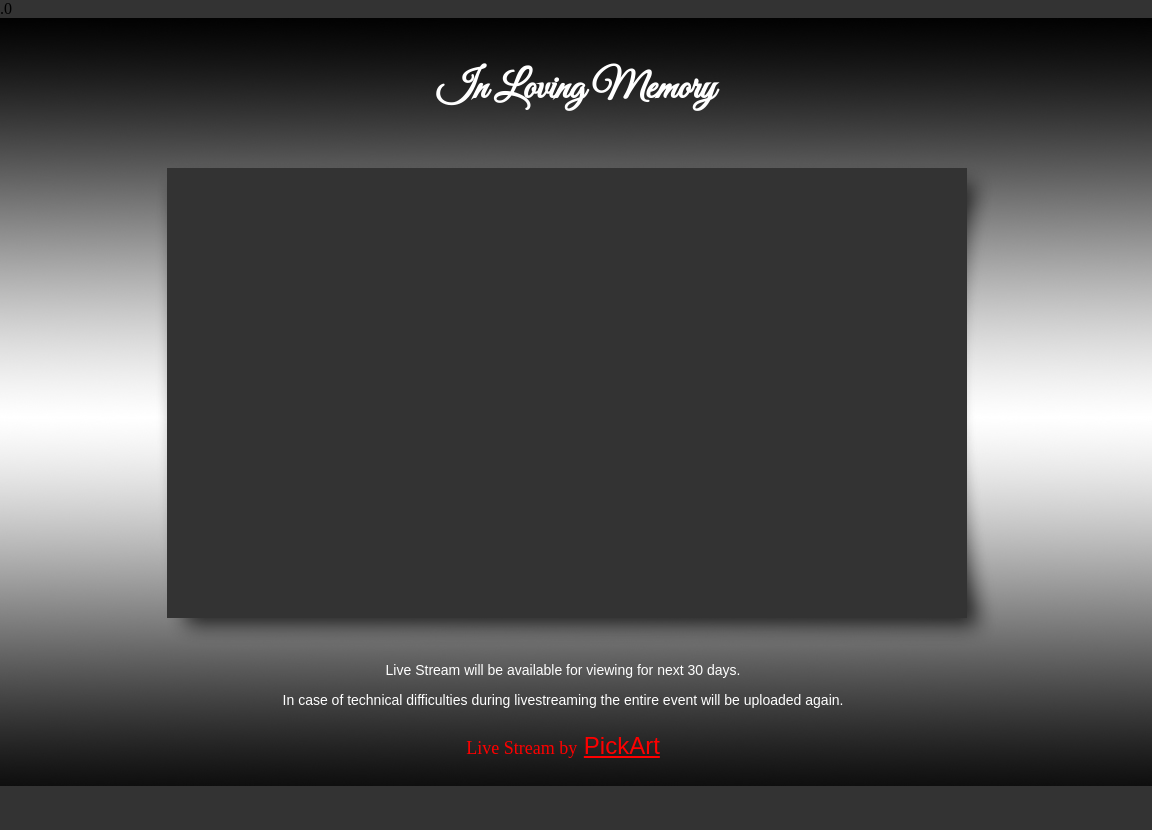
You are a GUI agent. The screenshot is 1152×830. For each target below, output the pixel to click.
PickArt (622, 745)
